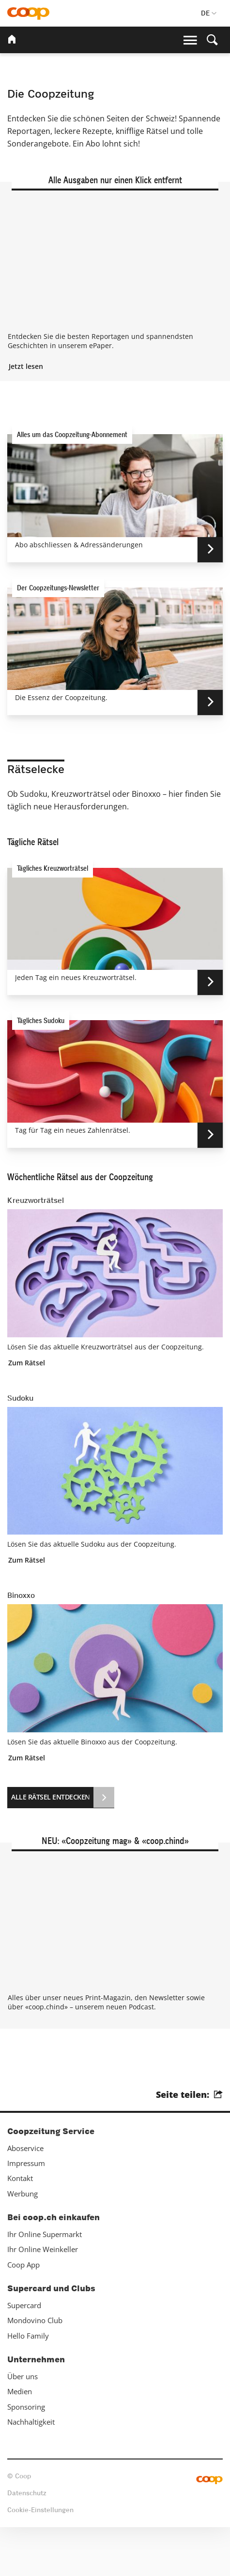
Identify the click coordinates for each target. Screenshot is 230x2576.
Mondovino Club (34, 2369)
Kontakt (20, 2227)
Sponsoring (26, 2455)
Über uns (22, 2425)
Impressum (26, 2211)
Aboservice (25, 2196)
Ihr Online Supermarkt (44, 2282)
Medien (19, 2440)
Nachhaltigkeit (31, 2470)
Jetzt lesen (26, 414)
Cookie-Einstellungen (40, 2559)
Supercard (24, 2353)
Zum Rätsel (26, 1410)
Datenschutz (26, 2542)
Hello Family (28, 2384)
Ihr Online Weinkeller (42, 2298)
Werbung (22, 2242)
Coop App (23, 2313)
